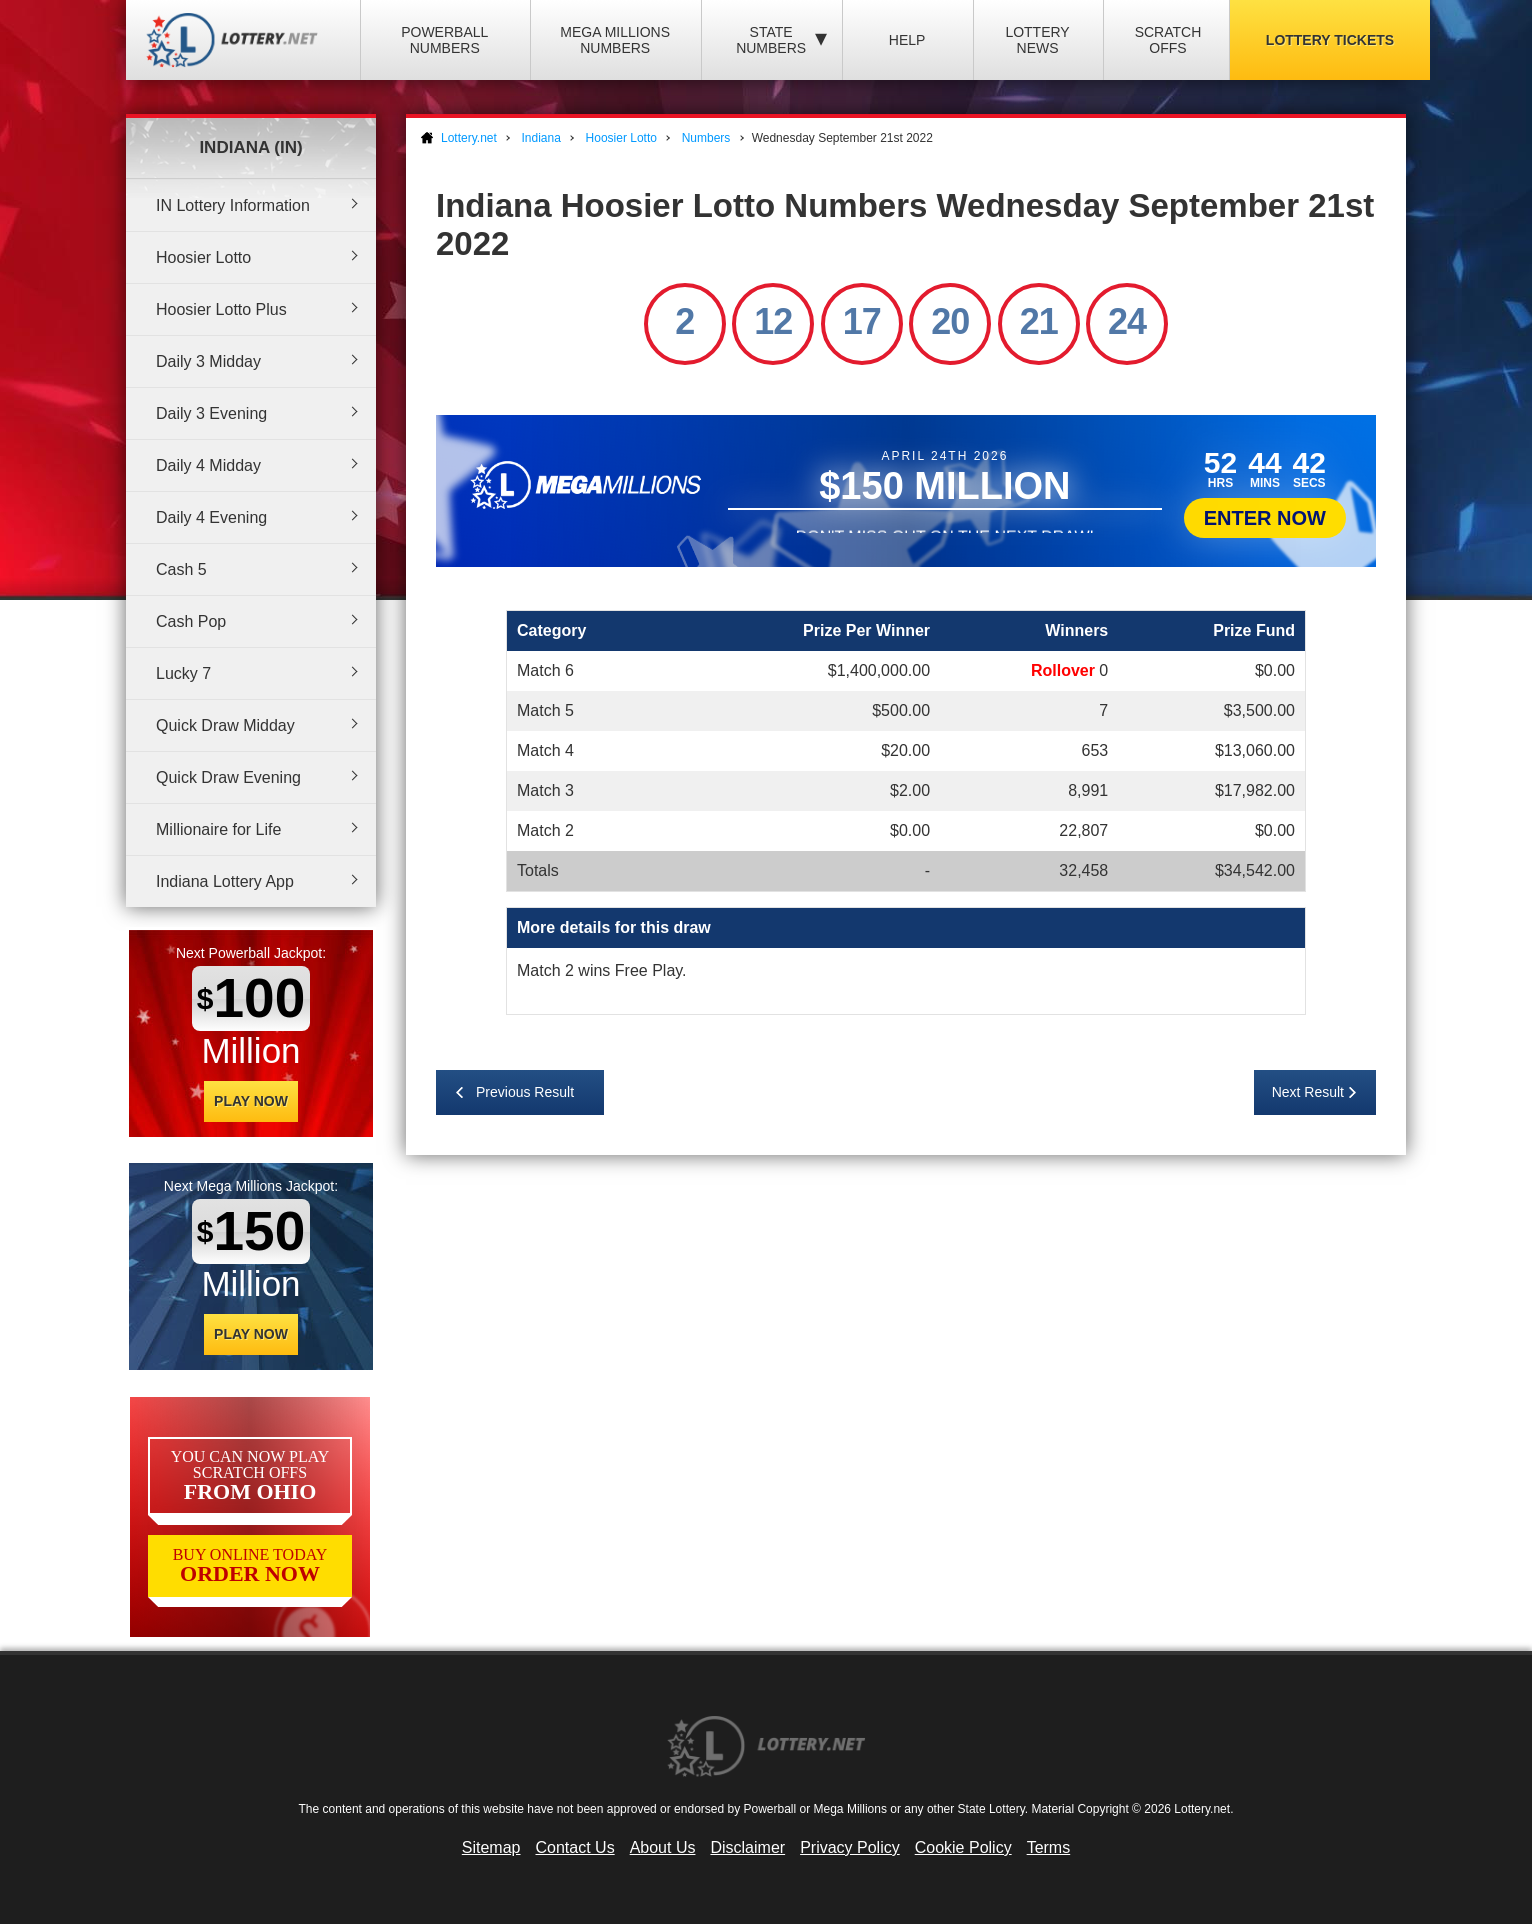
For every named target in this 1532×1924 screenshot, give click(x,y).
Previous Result (525, 1092)
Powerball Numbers (444, 40)
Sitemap (491, 1847)
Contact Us (575, 1847)
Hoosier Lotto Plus (221, 309)
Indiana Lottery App (225, 881)
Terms (1049, 1847)
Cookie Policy (963, 1847)
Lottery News (1037, 40)
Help (907, 40)
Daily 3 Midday (208, 361)
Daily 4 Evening (211, 517)
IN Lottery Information (233, 205)
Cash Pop (191, 621)
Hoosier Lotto (203, 257)
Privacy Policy (850, 1847)
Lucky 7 (183, 673)
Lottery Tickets (1330, 40)
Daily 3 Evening (211, 413)
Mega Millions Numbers (615, 40)
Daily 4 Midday (208, 465)
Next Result (1308, 1092)
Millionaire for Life (218, 829)
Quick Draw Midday (225, 725)
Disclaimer (747, 1847)
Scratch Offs (1168, 40)
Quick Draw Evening (228, 777)
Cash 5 (181, 569)
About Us (663, 1847)
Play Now (251, 1101)
